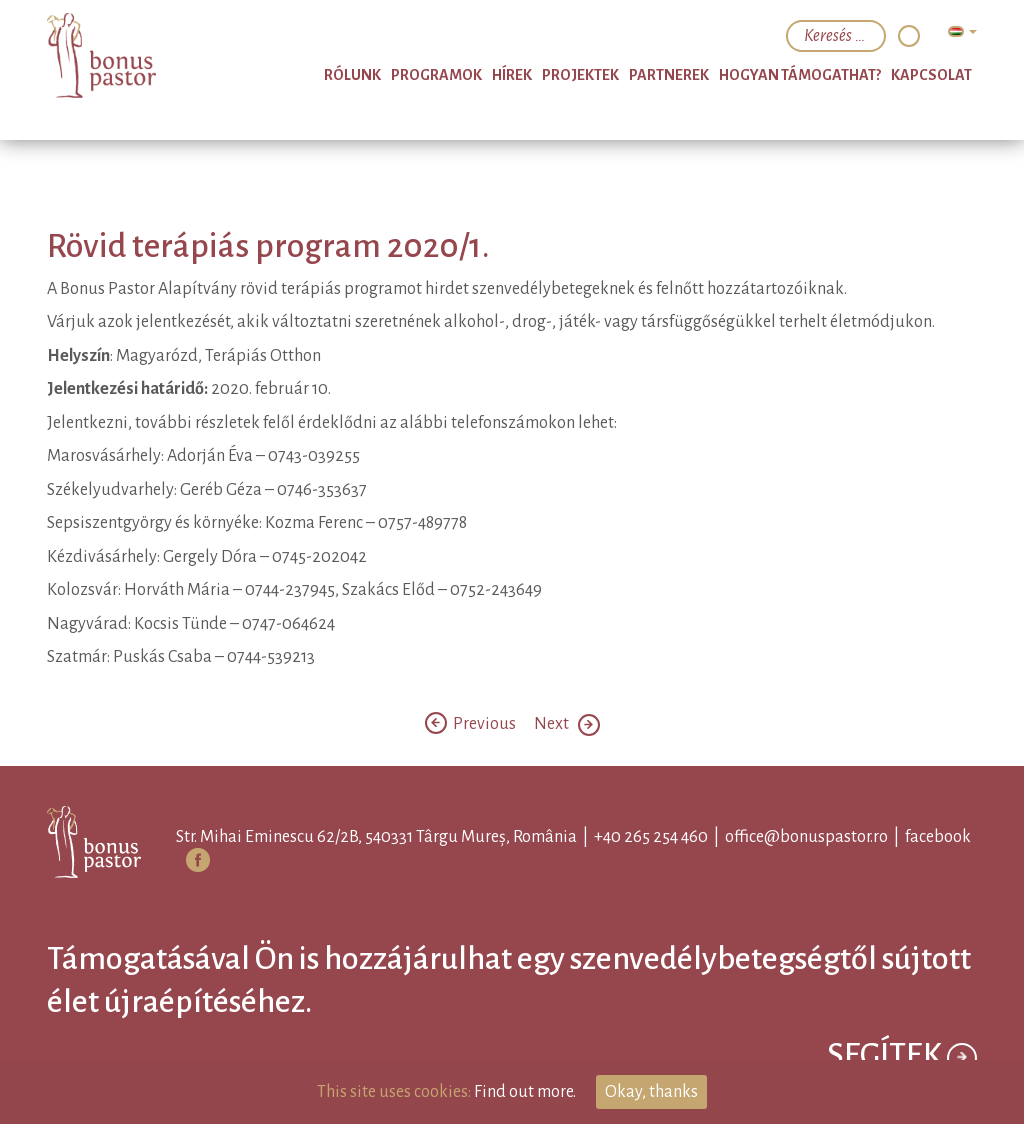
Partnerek (669, 75)
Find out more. (525, 1092)
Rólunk (352, 75)
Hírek (512, 75)
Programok (436, 75)
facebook (938, 837)
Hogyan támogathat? (800, 75)
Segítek (902, 1057)
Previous (472, 724)
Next (567, 724)
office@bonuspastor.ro (806, 837)
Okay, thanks (651, 1092)
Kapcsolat (931, 75)
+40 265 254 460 (651, 837)
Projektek (580, 75)
